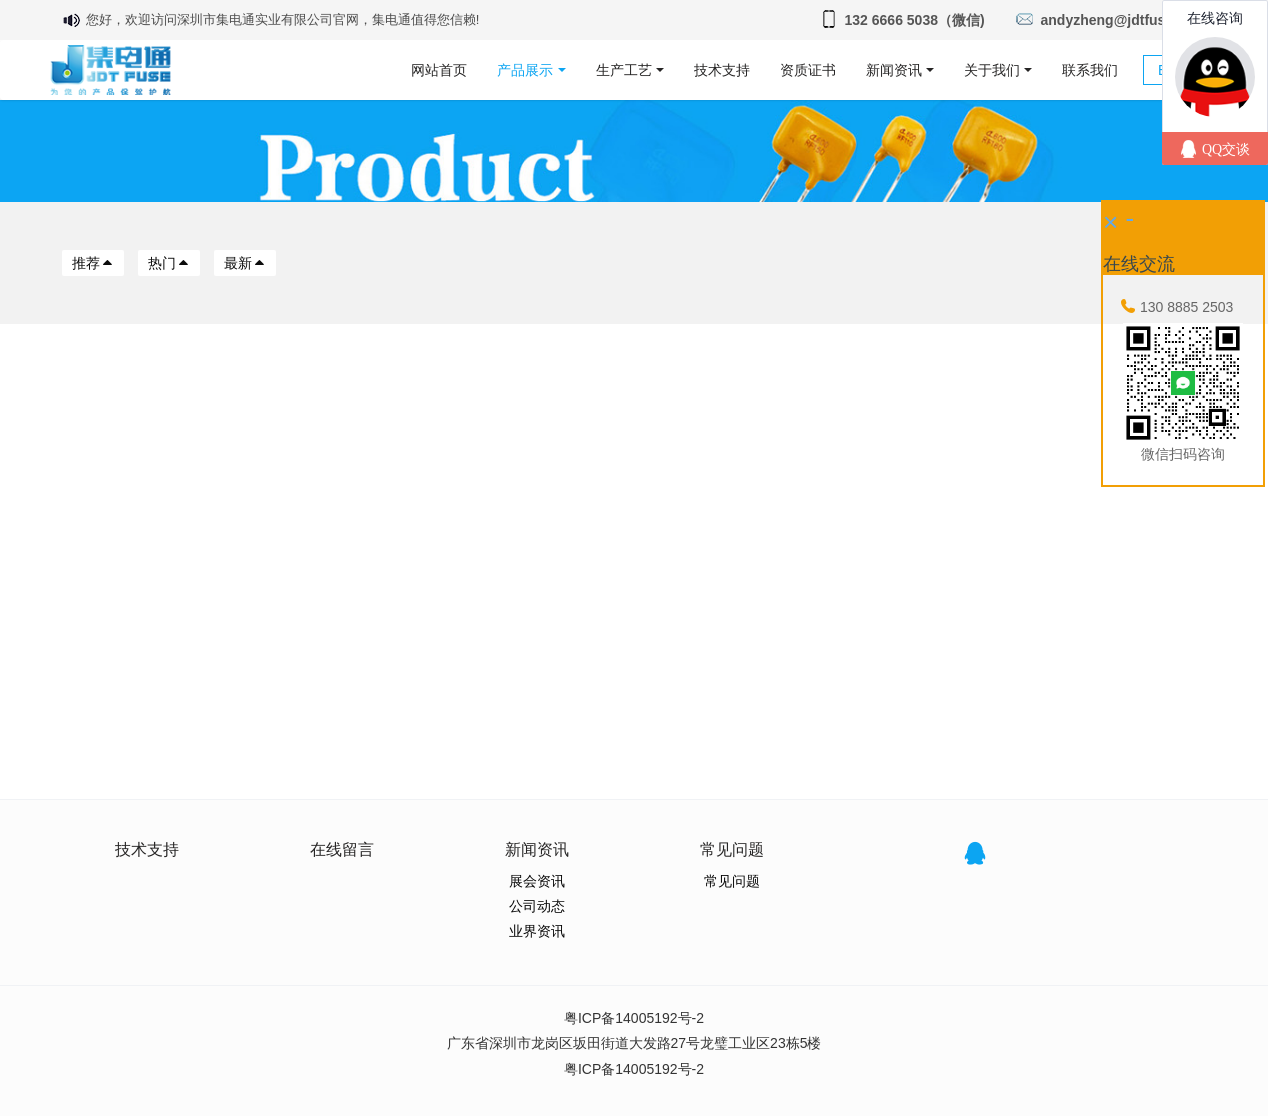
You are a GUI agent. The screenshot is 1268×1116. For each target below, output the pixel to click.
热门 (169, 263)
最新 (245, 263)
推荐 (93, 263)
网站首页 (439, 70)
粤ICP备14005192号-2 (634, 1018)
